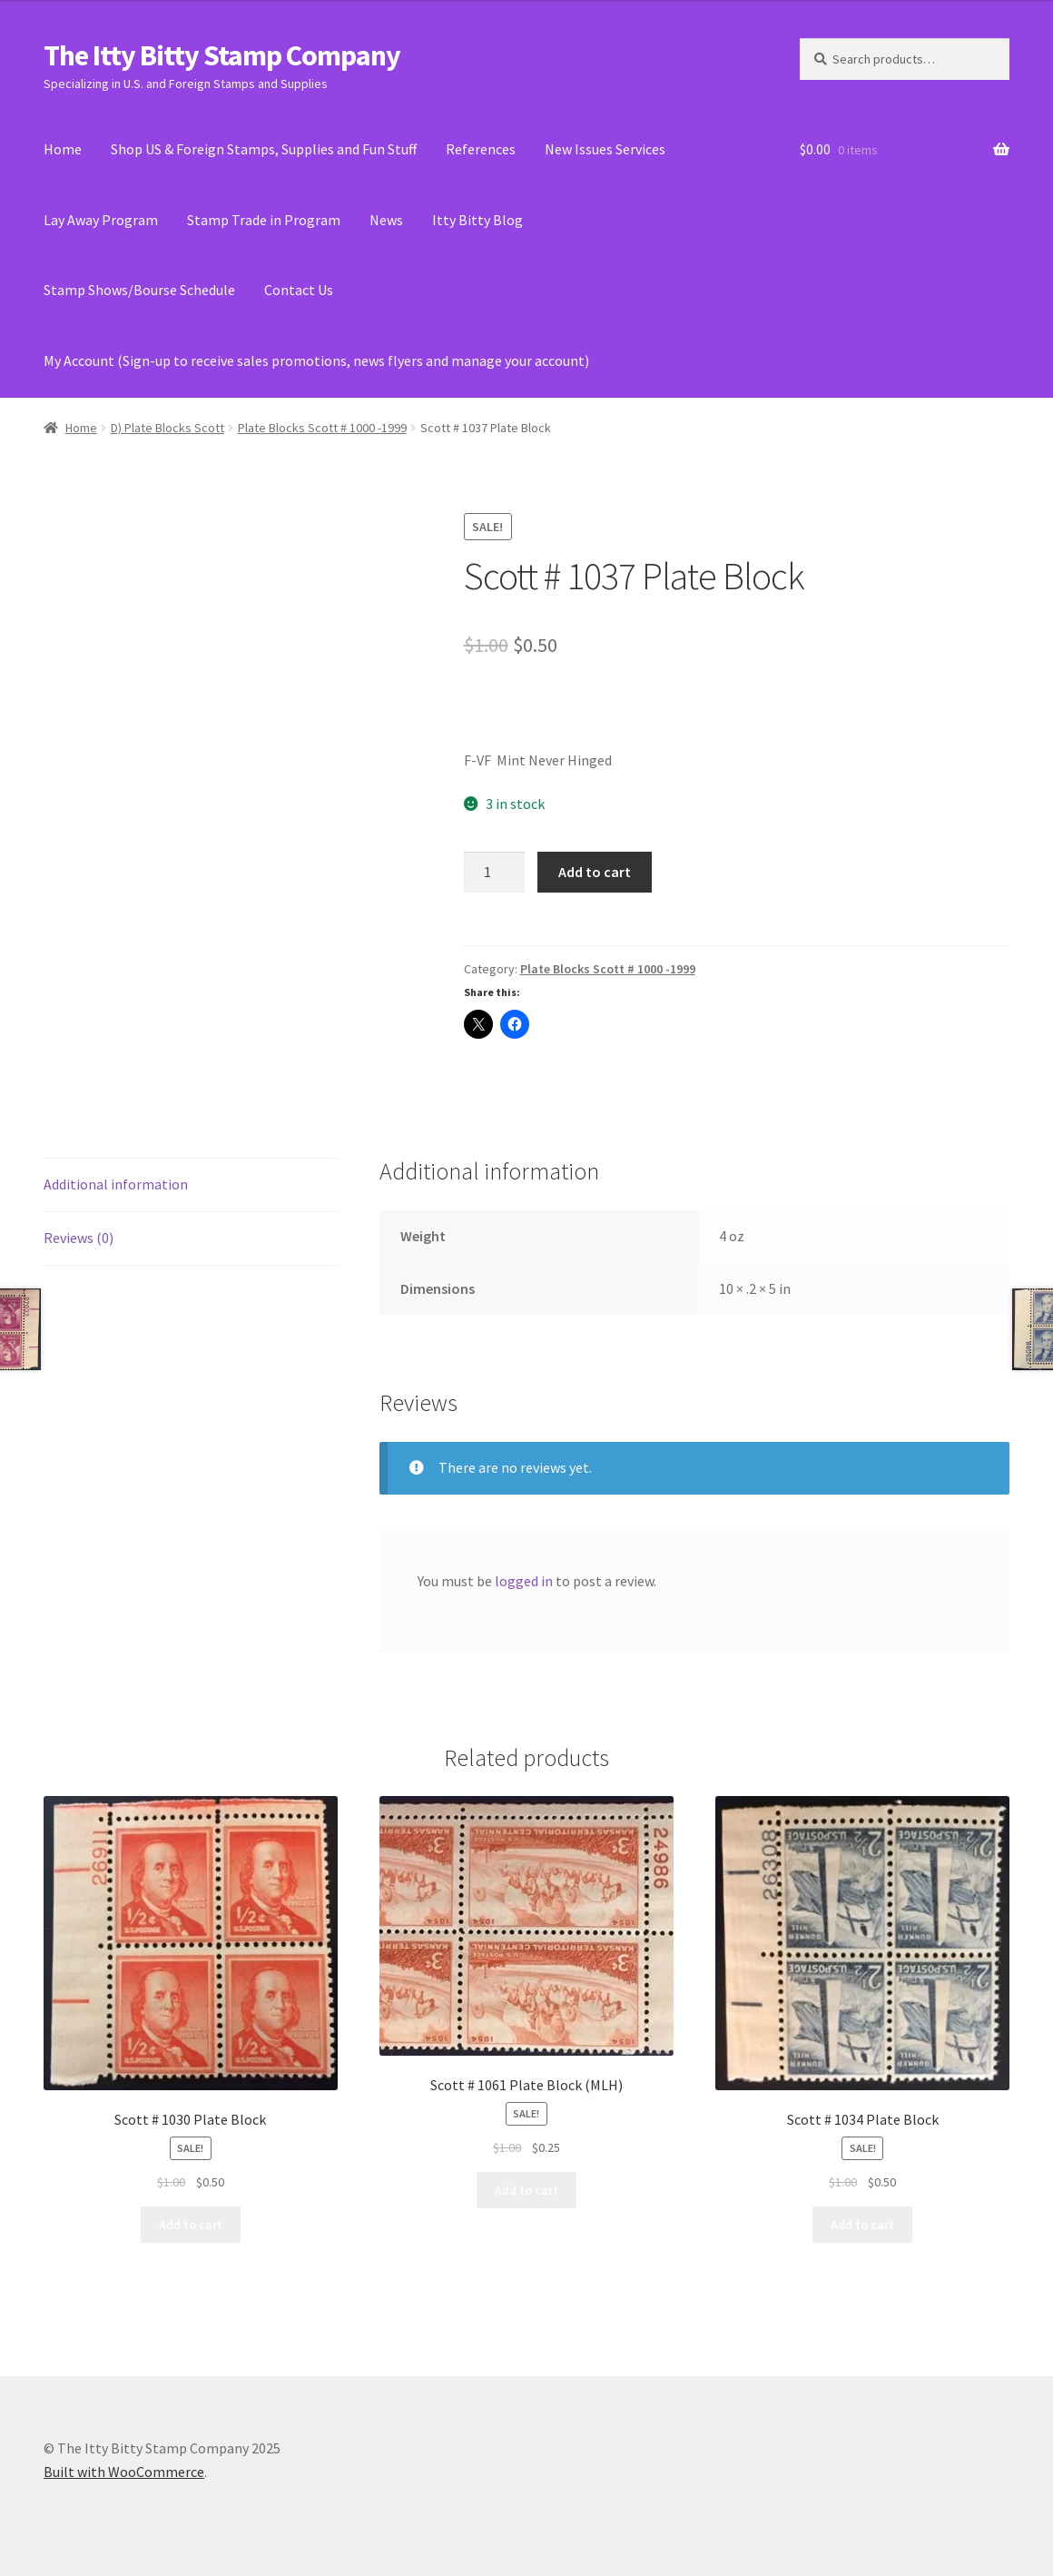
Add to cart (594, 872)
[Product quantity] (495, 872)
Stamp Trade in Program (263, 220)
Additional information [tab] (116, 1184)
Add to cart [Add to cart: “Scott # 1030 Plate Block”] (190, 2224)
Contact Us (298, 290)
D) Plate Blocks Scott (167, 427)
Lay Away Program (101, 220)
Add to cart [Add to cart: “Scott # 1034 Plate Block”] (862, 2224)
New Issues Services (605, 149)
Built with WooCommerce (124, 2471)
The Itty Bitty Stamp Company (222, 55)
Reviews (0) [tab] (78, 1238)
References (481, 149)
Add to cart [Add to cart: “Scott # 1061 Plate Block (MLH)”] (526, 2190)
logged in (524, 1581)
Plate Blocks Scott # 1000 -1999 (322, 427)
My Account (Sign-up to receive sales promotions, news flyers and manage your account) (316, 360)
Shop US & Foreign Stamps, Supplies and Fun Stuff (264, 149)
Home (63, 149)
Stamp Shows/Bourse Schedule (139, 290)
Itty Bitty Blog (477, 220)
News (386, 220)
